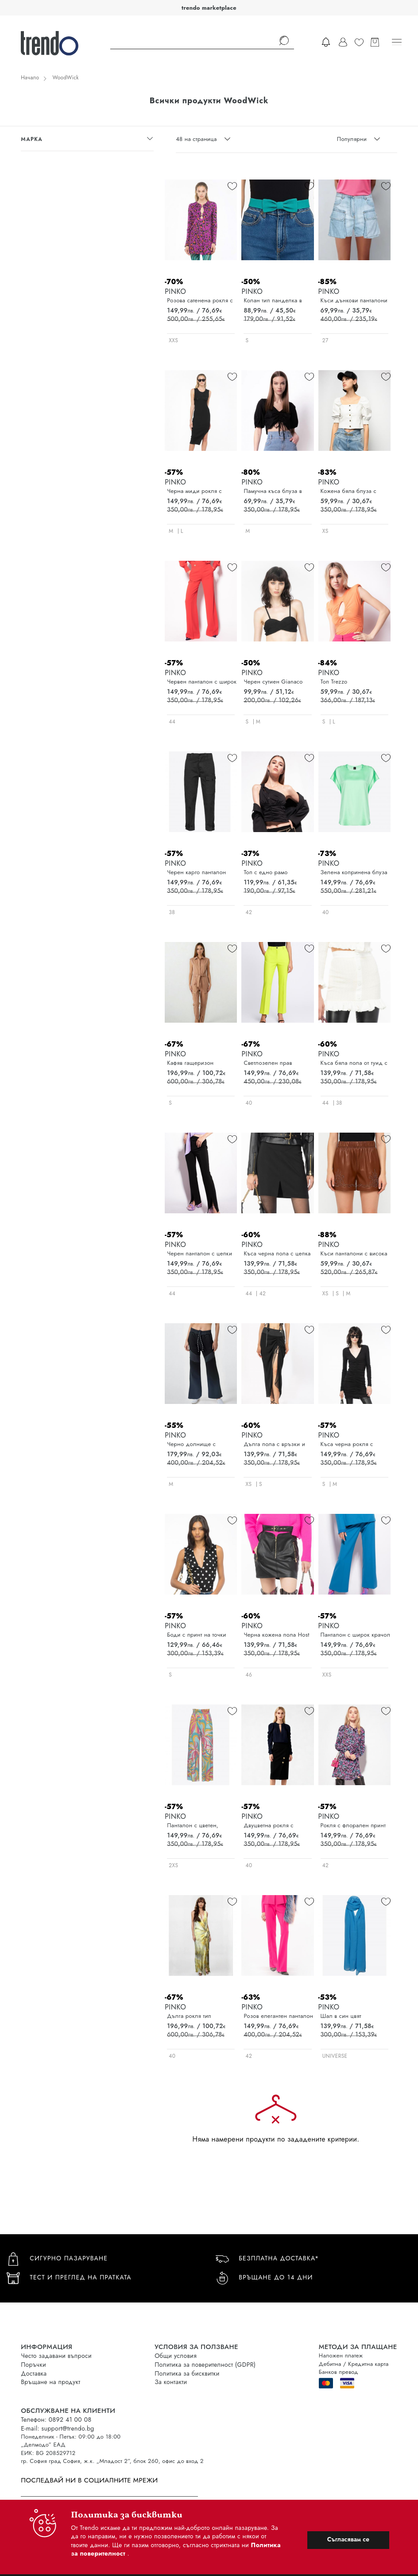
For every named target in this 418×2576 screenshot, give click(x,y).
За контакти (171, 2381)
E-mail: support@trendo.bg (57, 2428)
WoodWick (65, 78)
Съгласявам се (348, 2539)
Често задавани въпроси (56, 2355)
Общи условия (176, 2355)
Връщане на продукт (50, 2381)
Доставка (33, 2373)
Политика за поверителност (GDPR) (205, 2364)
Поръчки (33, 2364)
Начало (30, 78)
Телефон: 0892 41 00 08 (56, 2419)
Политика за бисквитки (187, 2373)
